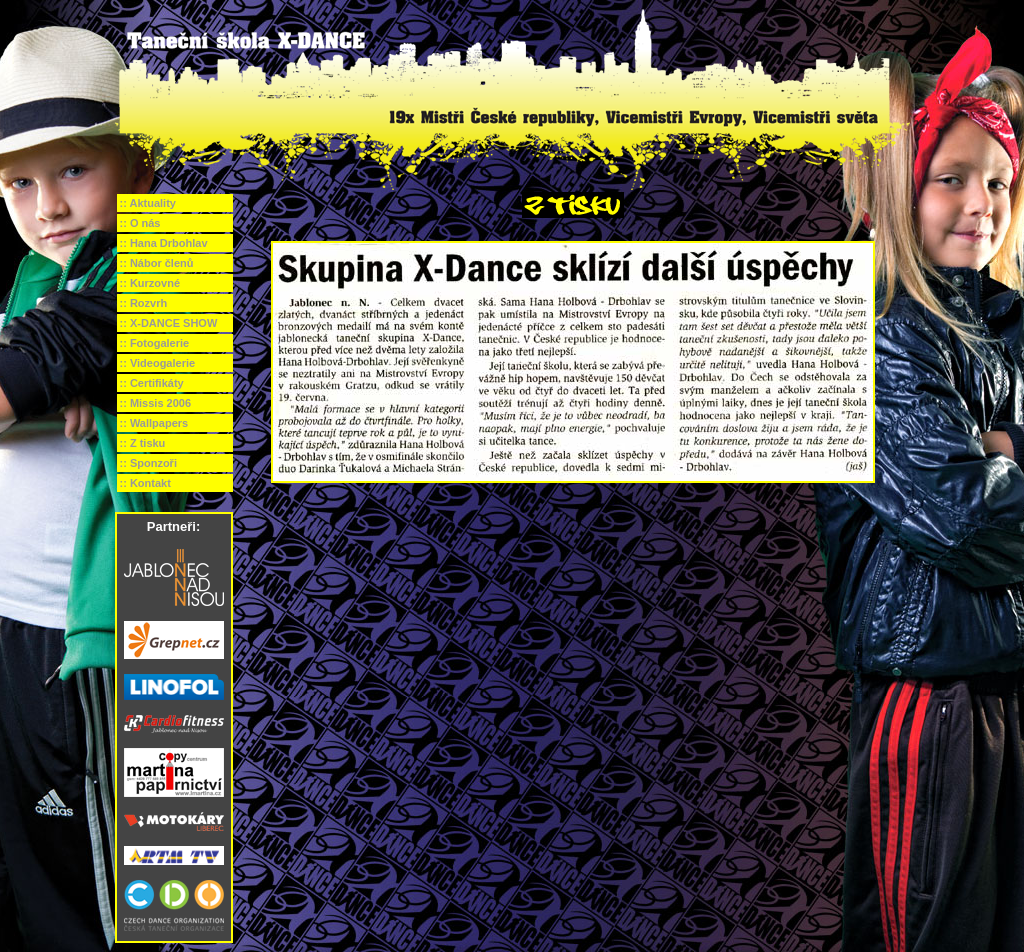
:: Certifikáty (152, 383)
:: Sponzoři (148, 463)
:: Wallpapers (154, 423)
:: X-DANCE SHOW (169, 323)
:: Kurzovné (150, 283)
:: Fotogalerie (155, 343)
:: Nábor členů (157, 263)
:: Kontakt (145, 483)
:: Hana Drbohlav (164, 243)
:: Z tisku (143, 443)
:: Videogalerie (158, 363)
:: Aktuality (148, 203)
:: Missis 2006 (156, 403)
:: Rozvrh (144, 303)
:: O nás (140, 223)
